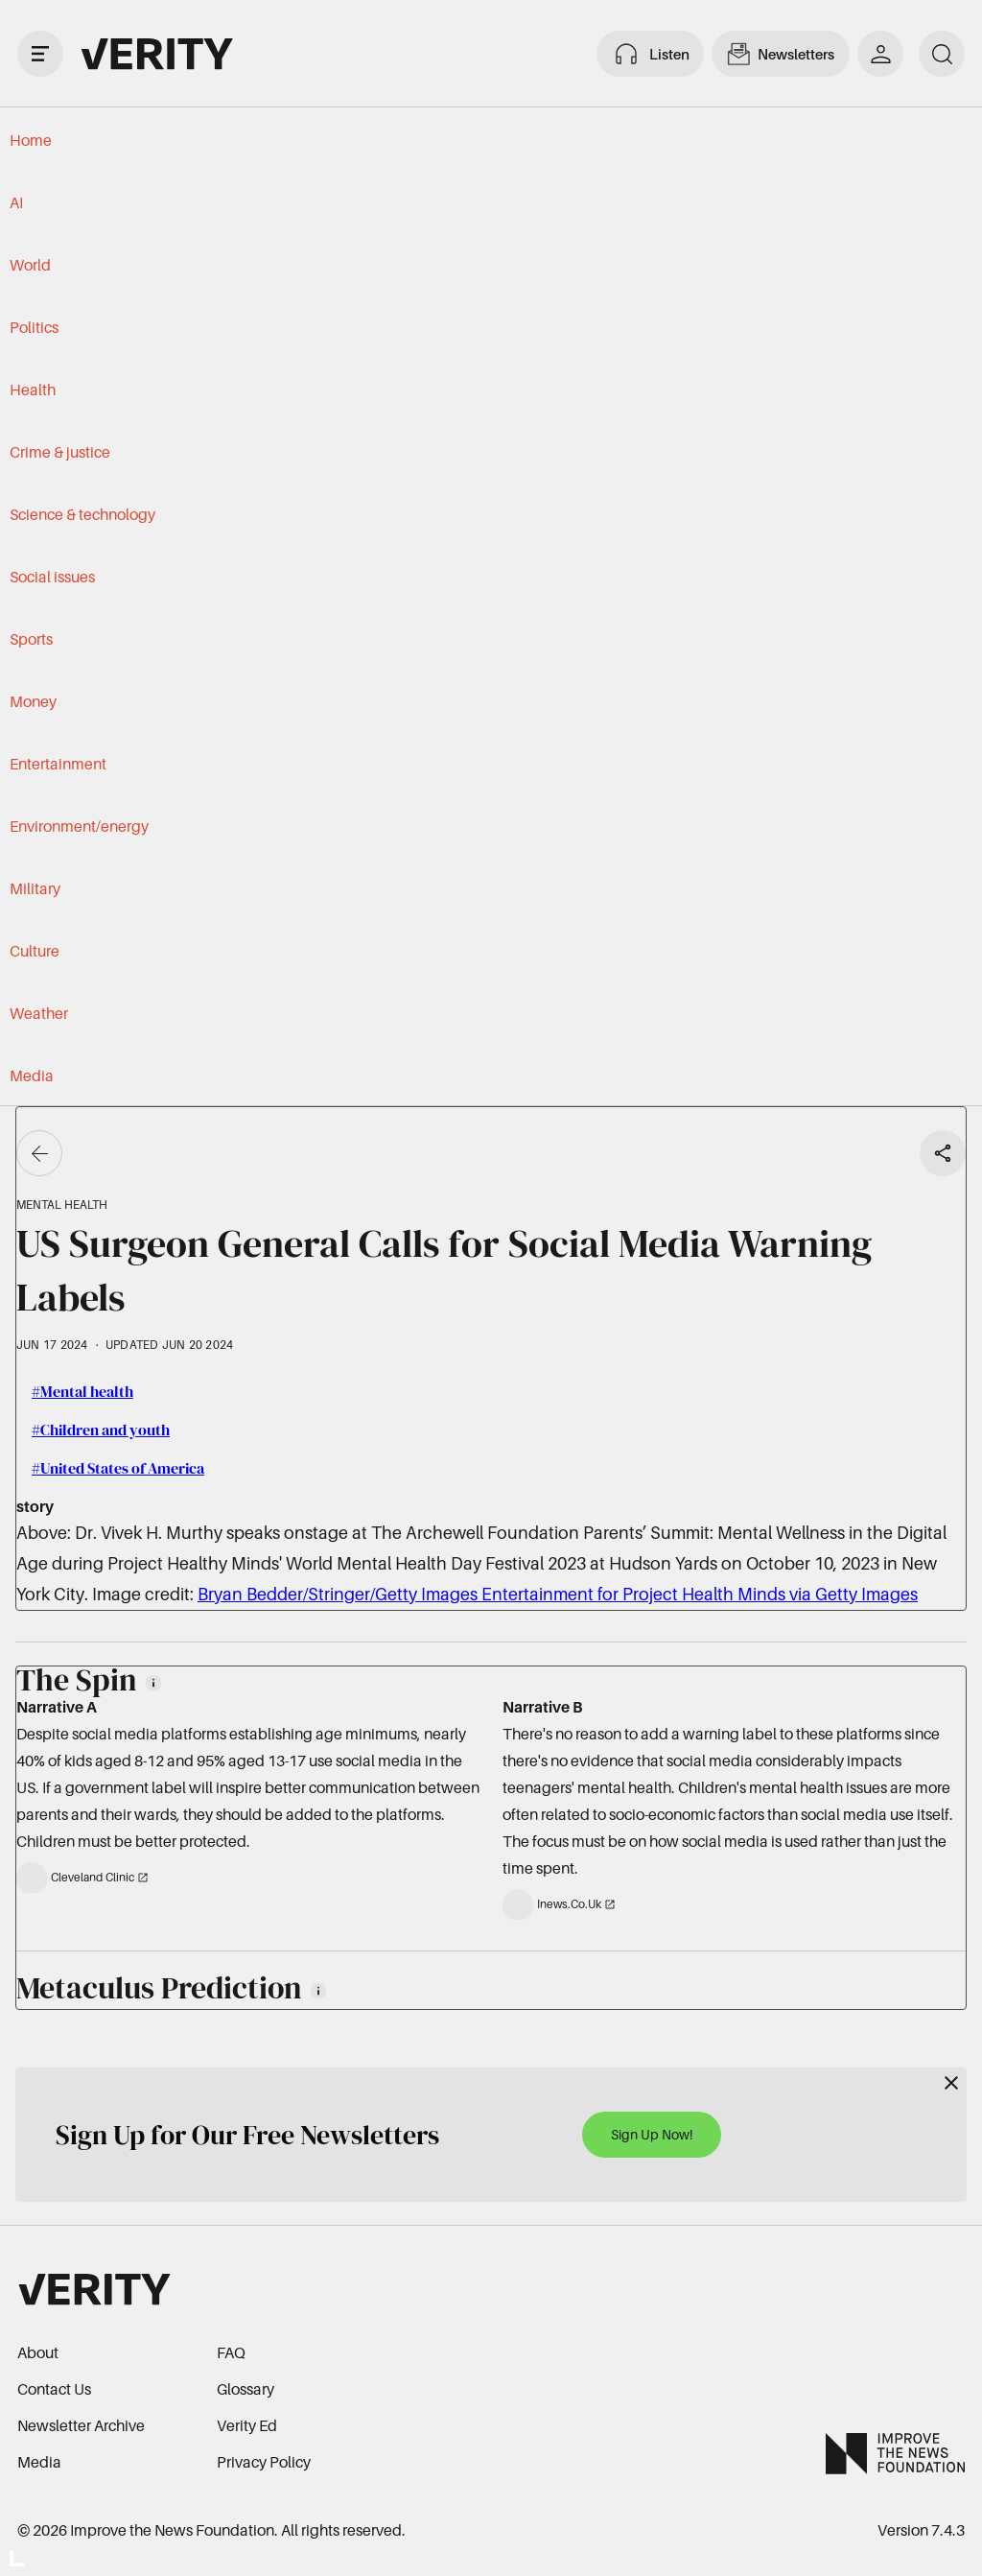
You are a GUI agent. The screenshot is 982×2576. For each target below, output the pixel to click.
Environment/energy (79, 826)
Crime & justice (60, 451)
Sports (31, 639)
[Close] (951, 2083)
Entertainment (58, 763)
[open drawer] (40, 54)
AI (16, 202)
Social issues (52, 576)
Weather (39, 1013)
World (30, 264)
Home (31, 140)
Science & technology (82, 514)
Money (33, 701)
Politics (34, 327)
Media (32, 1075)
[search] (942, 54)
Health (33, 389)
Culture (34, 950)
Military (35, 888)
